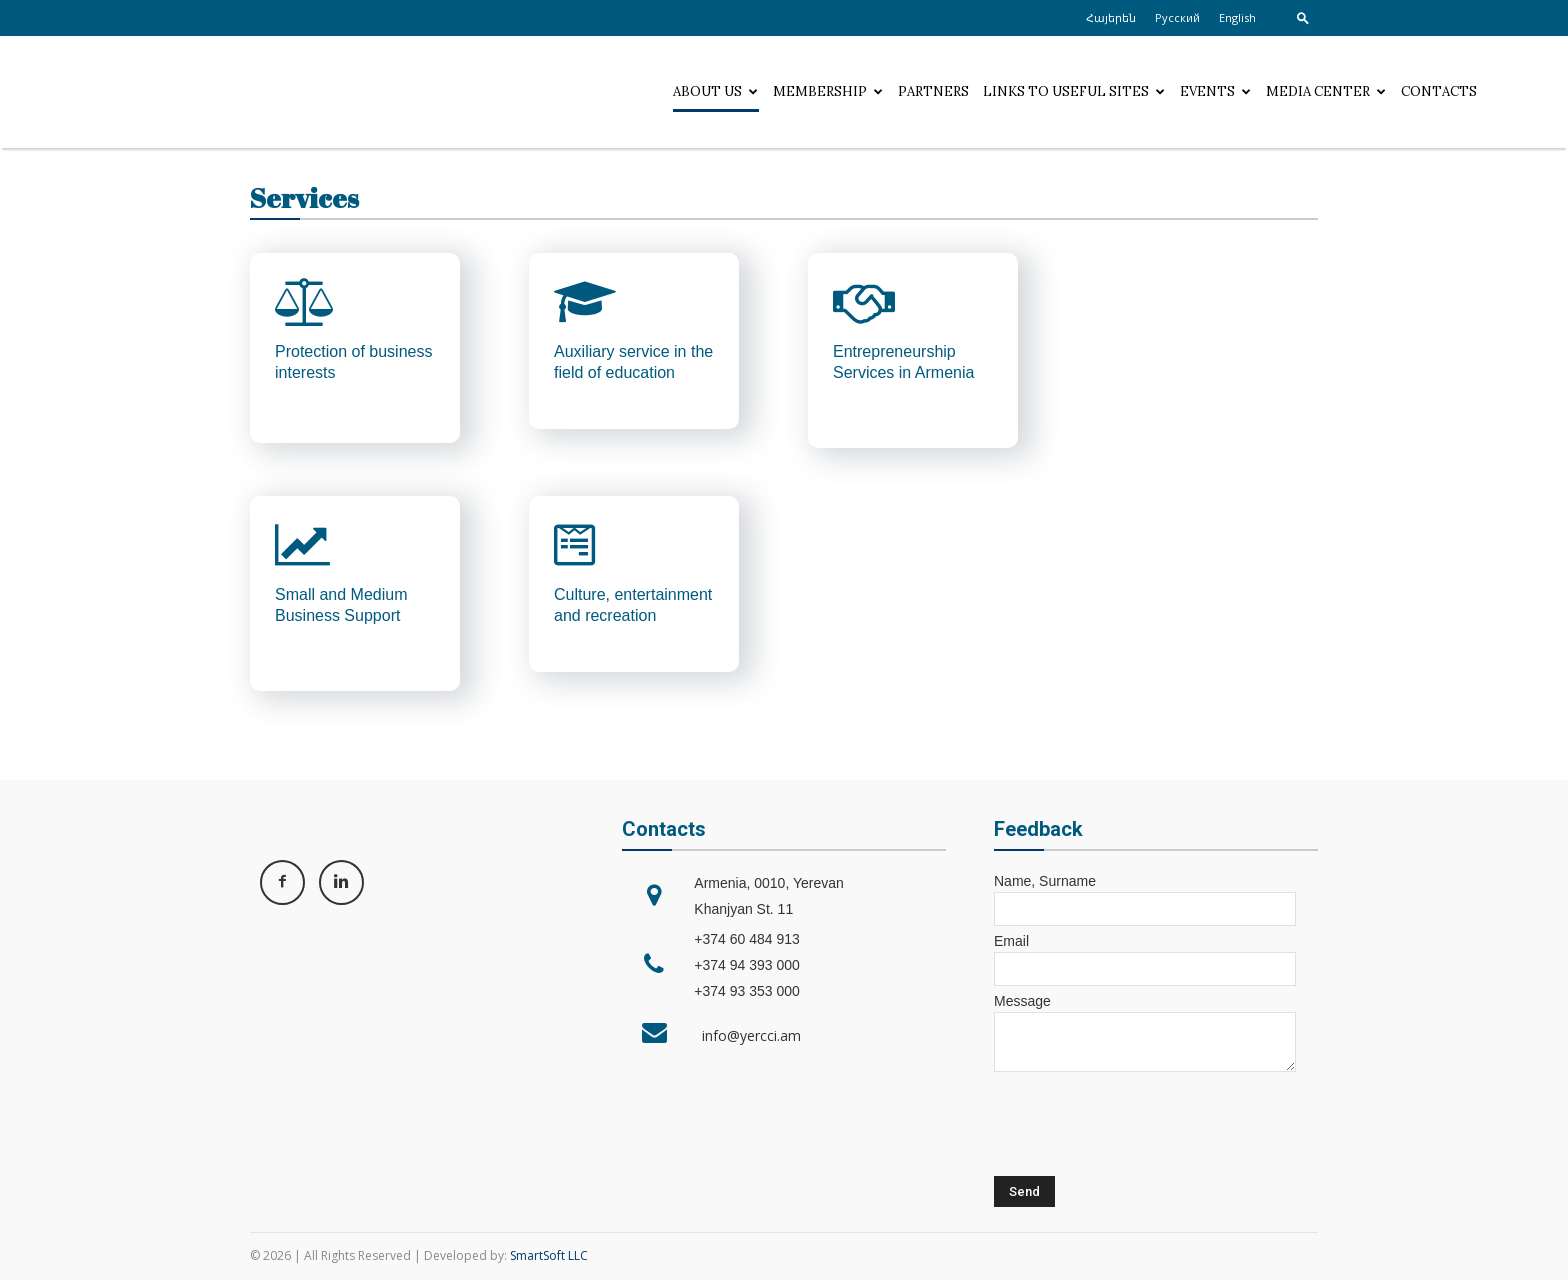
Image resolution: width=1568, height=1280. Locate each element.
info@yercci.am (747, 1035)
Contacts (1439, 91)
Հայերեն (1111, 17)
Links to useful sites (1074, 91)
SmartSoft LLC (549, 1255)
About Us (715, 91)
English (1237, 17)
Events (1215, 91)
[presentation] (1146, 1122)
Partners (933, 91)
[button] (1303, 17)
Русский (1177, 17)
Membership (828, 91)
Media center (1326, 91)
